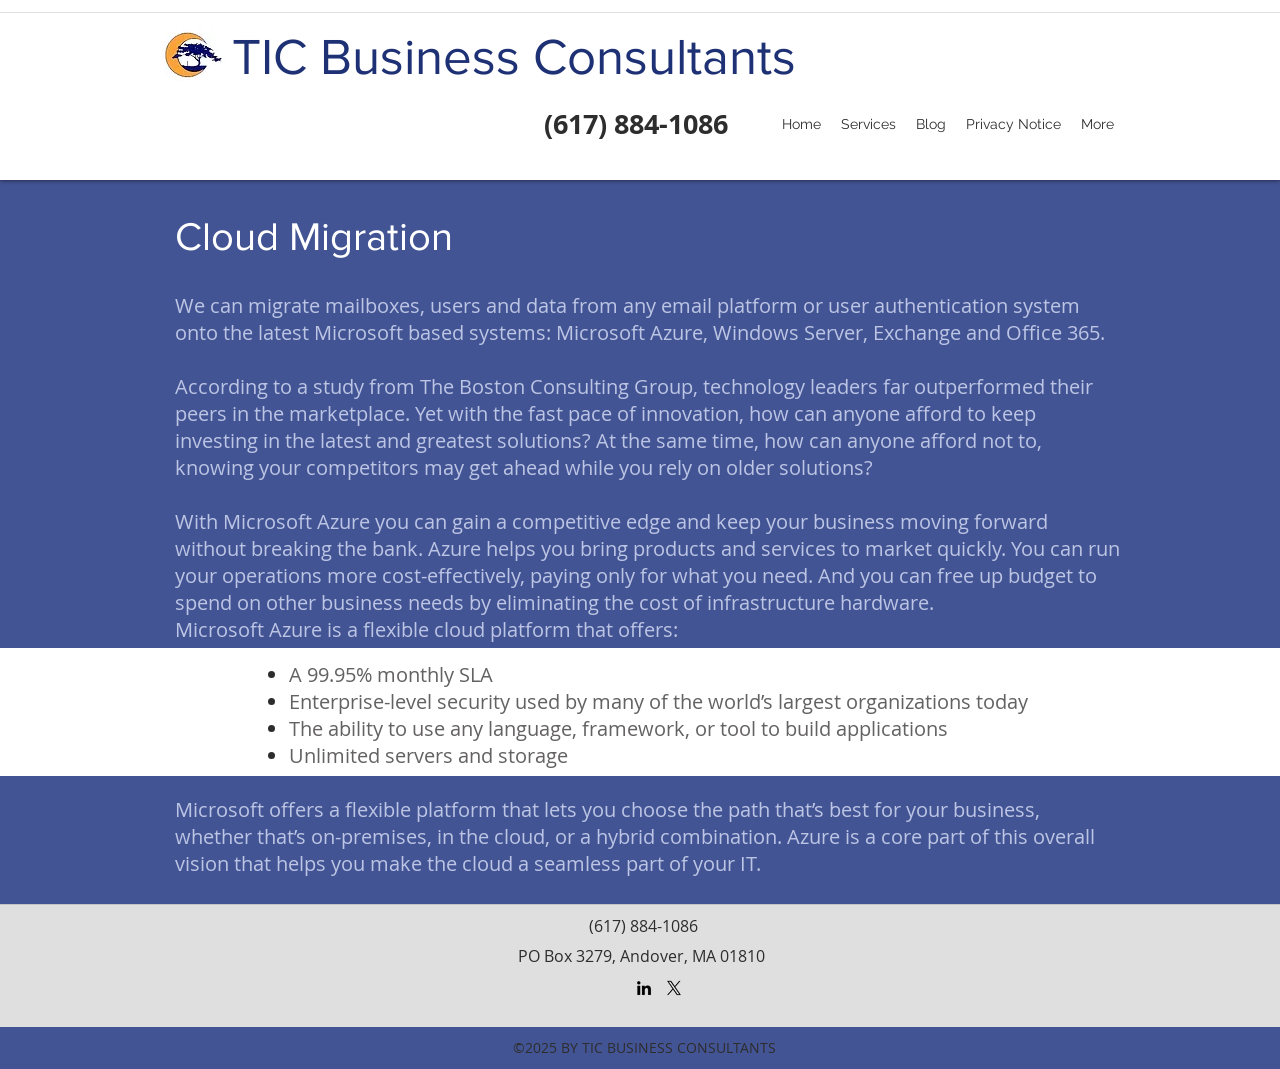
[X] (674, 988)
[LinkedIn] (644, 988)
